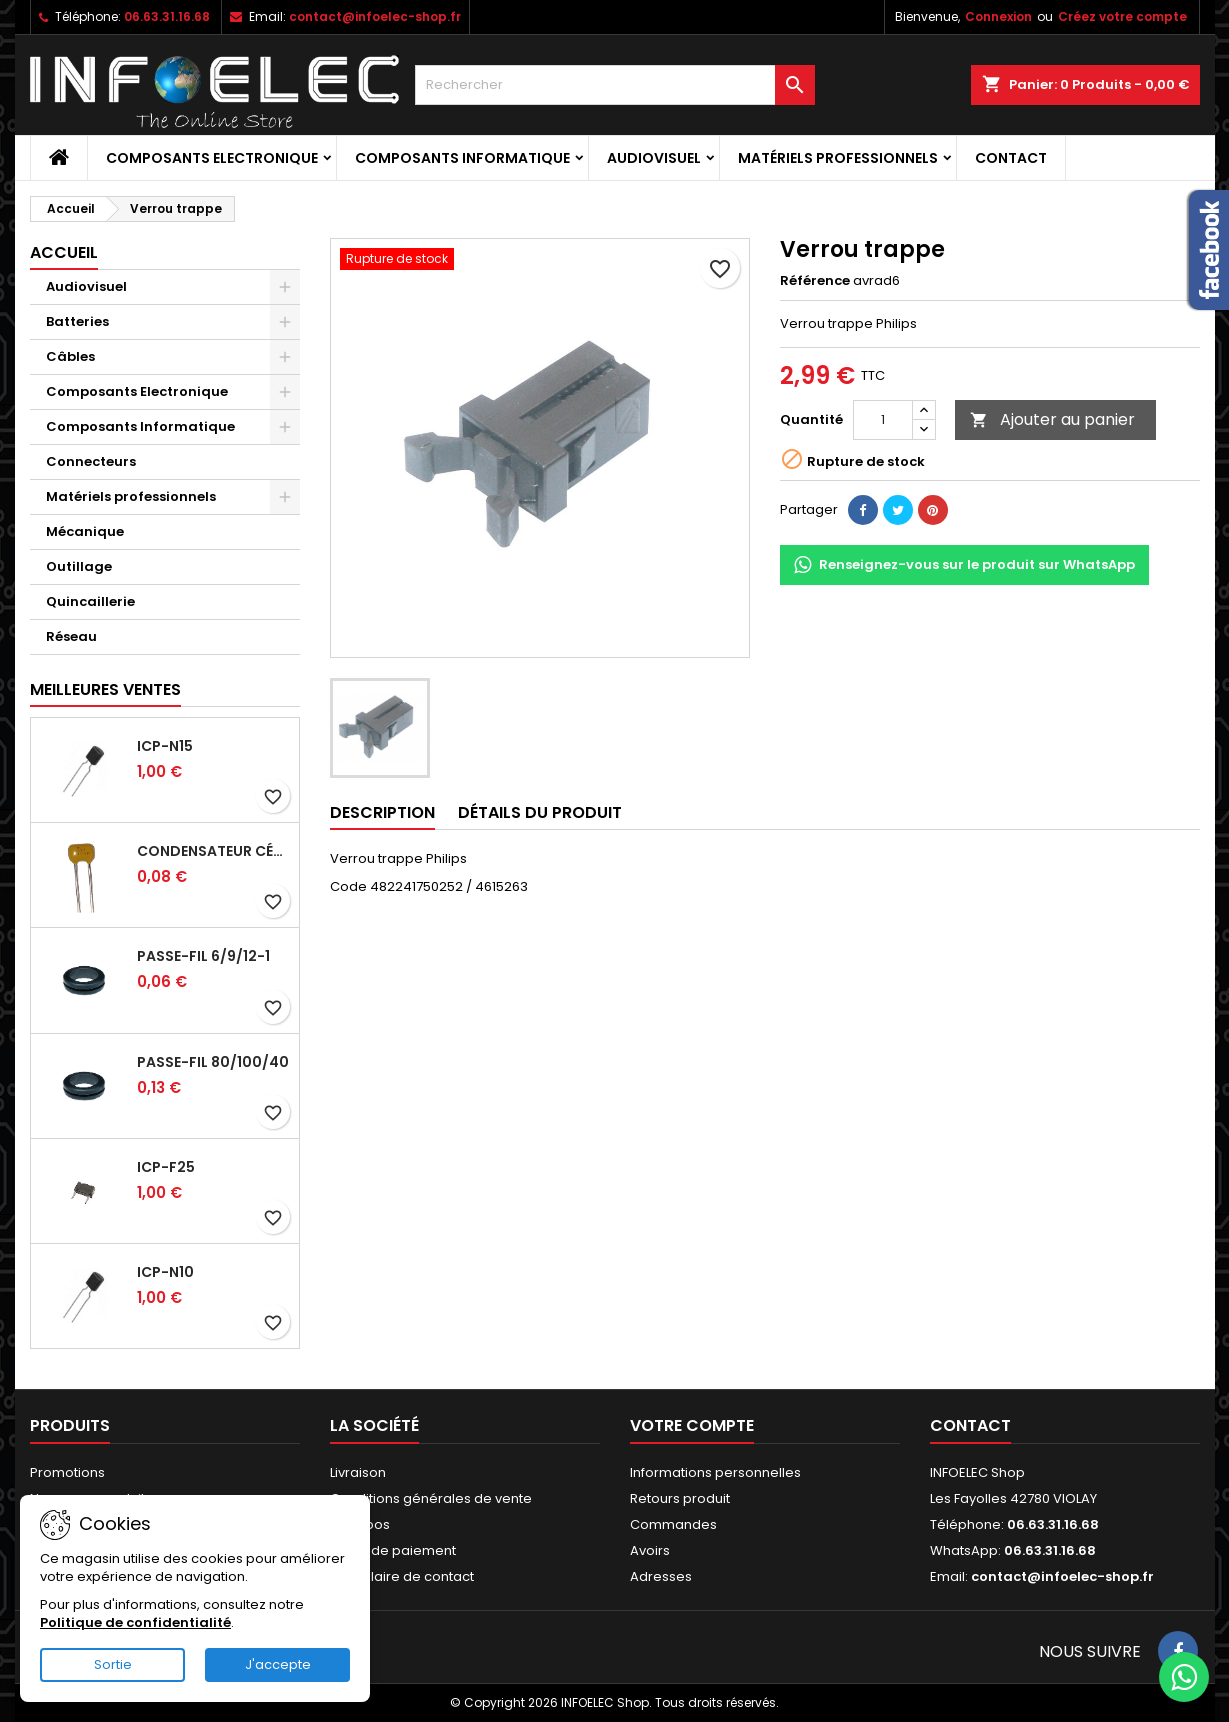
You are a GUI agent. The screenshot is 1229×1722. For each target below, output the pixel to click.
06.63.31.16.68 (167, 16)
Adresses (661, 1576)
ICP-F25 (166, 1167)
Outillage (79, 566)
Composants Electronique (212, 158)
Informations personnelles (715, 1472)
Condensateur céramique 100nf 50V (214, 851)
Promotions (67, 1472)
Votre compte (692, 1425)
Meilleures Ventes (105, 689)
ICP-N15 (165, 746)
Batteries (77, 321)
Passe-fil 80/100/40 (213, 1062)
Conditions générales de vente (431, 1498)
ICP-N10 (165, 1272)
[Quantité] (883, 420)
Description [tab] (382, 812)
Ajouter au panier (1052, 419)
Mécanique (85, 531)
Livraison (358, 1472)
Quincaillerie (90, 601)
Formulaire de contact (402, 1576)
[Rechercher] (615, 85)
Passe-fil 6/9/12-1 (203, 956)
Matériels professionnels (838, 158)
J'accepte (278, 1664)
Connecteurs (91, 461)
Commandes (673, 1524)
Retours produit (680, 1498)
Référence (815, 281)
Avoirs (650, 1550)
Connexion (998, 16)
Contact (1011, 158)
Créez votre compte (1122, 16)
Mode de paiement (393, 1550)
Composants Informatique (462, 158)
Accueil (64, 252)
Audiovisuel (654, 158)
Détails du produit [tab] (540, 812)
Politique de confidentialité (135, 1622)
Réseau (71, 636)
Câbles (70, 356)
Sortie (113, 1664)
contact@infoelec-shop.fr (375, 16)
